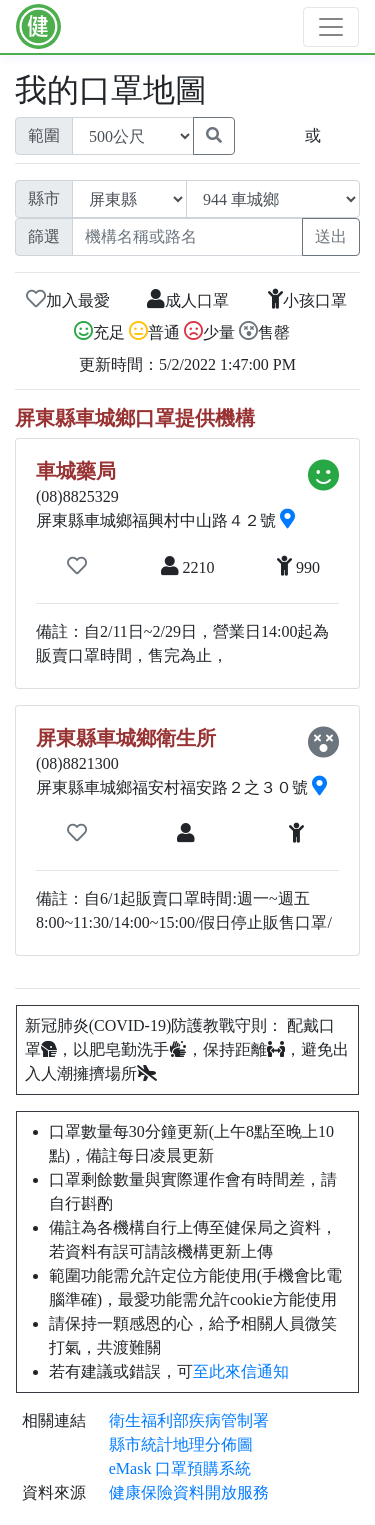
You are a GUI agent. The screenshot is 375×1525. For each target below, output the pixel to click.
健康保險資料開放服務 (189, 1492)
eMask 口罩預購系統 (180, 1468)
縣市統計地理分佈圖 (181, 1444)
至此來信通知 (241, 1371)
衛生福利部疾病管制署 (189, 1420)
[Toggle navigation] (331, 27)
